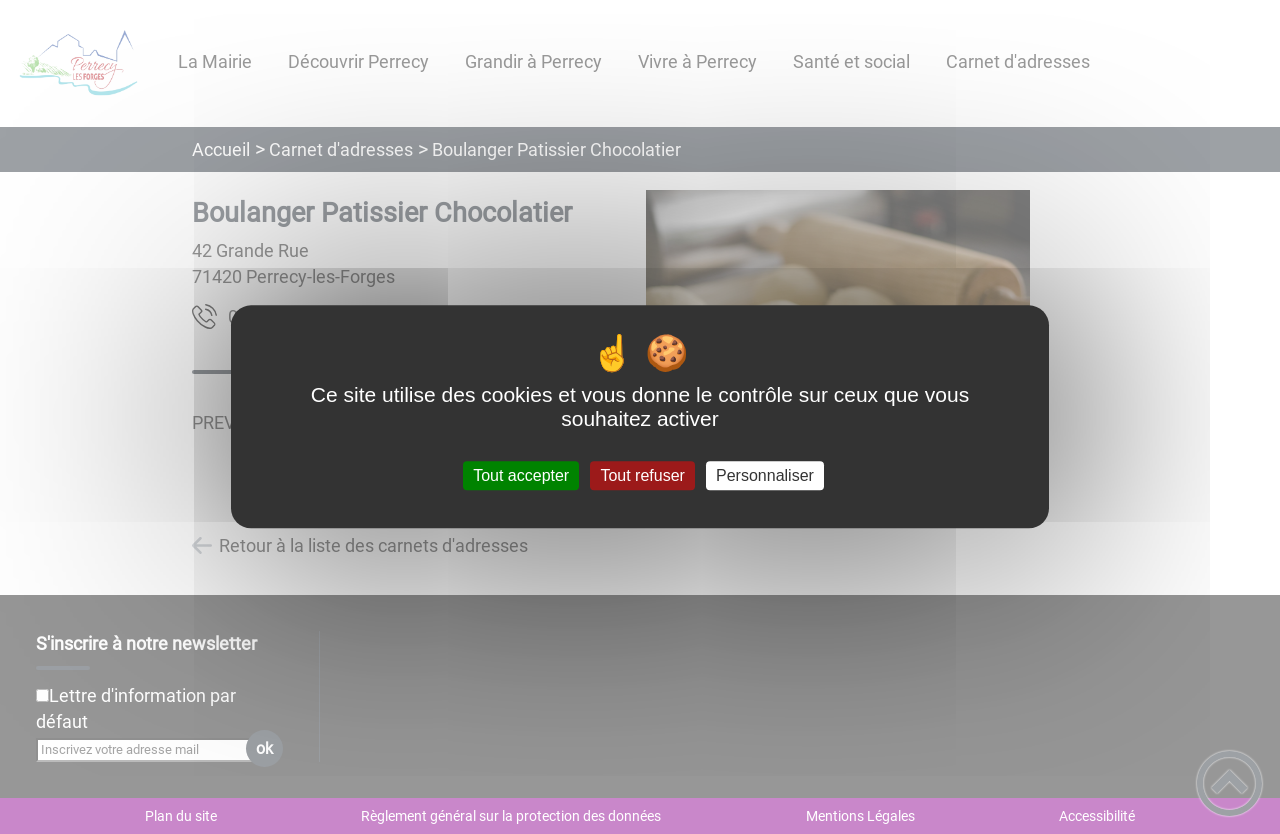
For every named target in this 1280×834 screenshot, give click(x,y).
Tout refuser (642, 475)
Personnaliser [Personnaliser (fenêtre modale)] (765, 475)
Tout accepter (521, 475)
